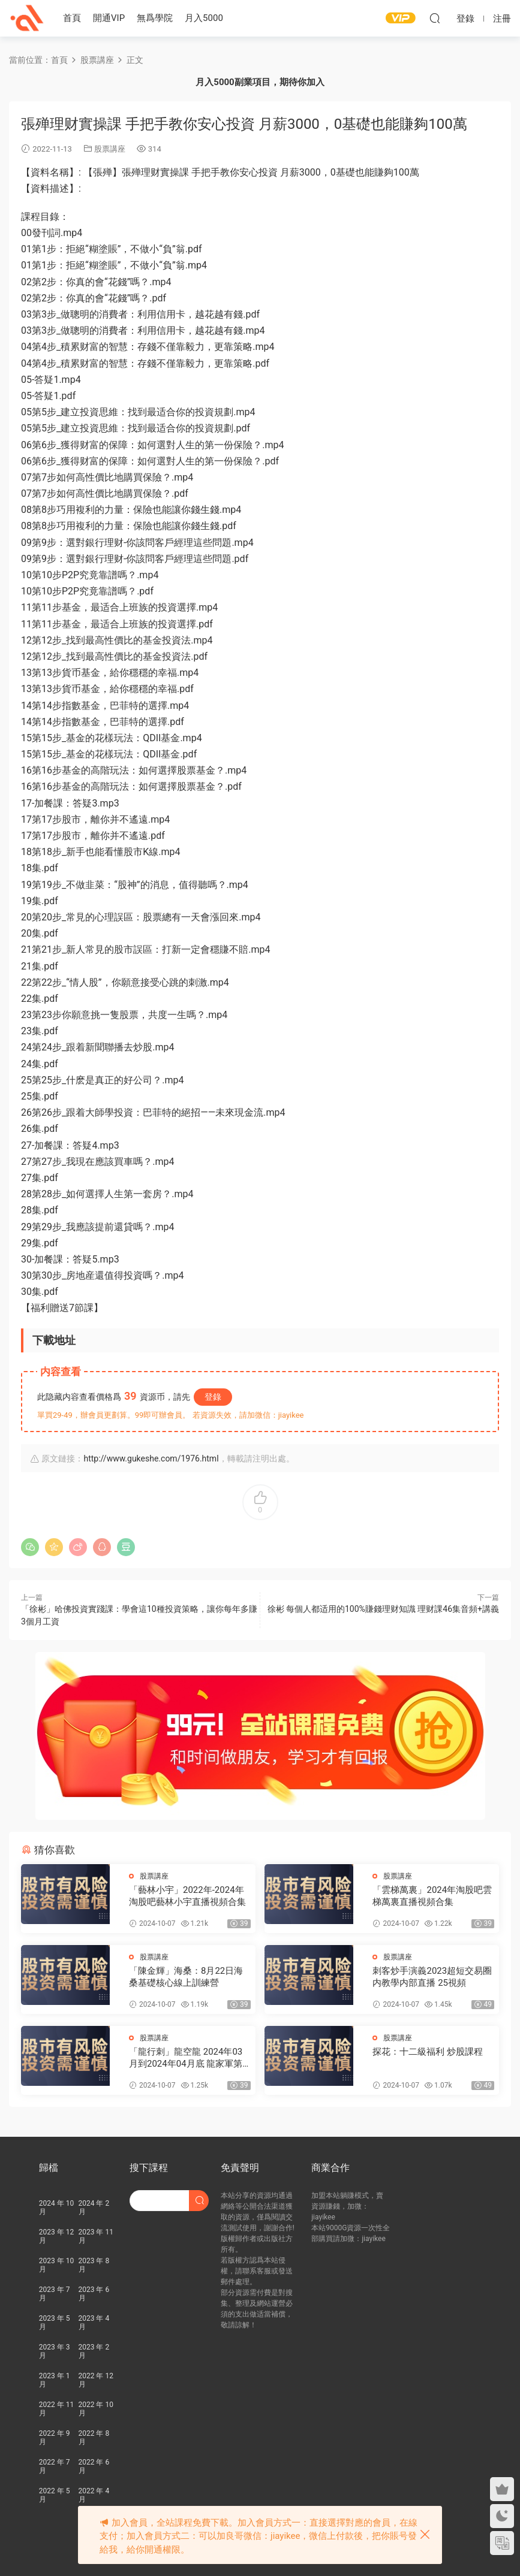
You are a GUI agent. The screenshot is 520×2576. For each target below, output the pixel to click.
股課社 (27, 18)
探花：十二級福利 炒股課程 (427, 2051)
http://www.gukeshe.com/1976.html (150, 1458)
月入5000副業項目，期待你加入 (260, 82)
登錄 (213, 1397)
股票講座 (109, 148)
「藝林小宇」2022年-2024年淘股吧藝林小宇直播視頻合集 (187, 1896)
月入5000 (204, 18)
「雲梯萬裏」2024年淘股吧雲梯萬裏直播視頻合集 (432, 1896)
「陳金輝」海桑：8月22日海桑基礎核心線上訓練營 (186, 1976)
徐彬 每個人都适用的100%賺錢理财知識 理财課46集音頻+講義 (383, 1609)
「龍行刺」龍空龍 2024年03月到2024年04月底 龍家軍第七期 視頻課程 (185, 2058)
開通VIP (109, 18)
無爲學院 (155, 18)
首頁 (72, 18)
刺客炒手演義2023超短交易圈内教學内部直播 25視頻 (432, 1976)
